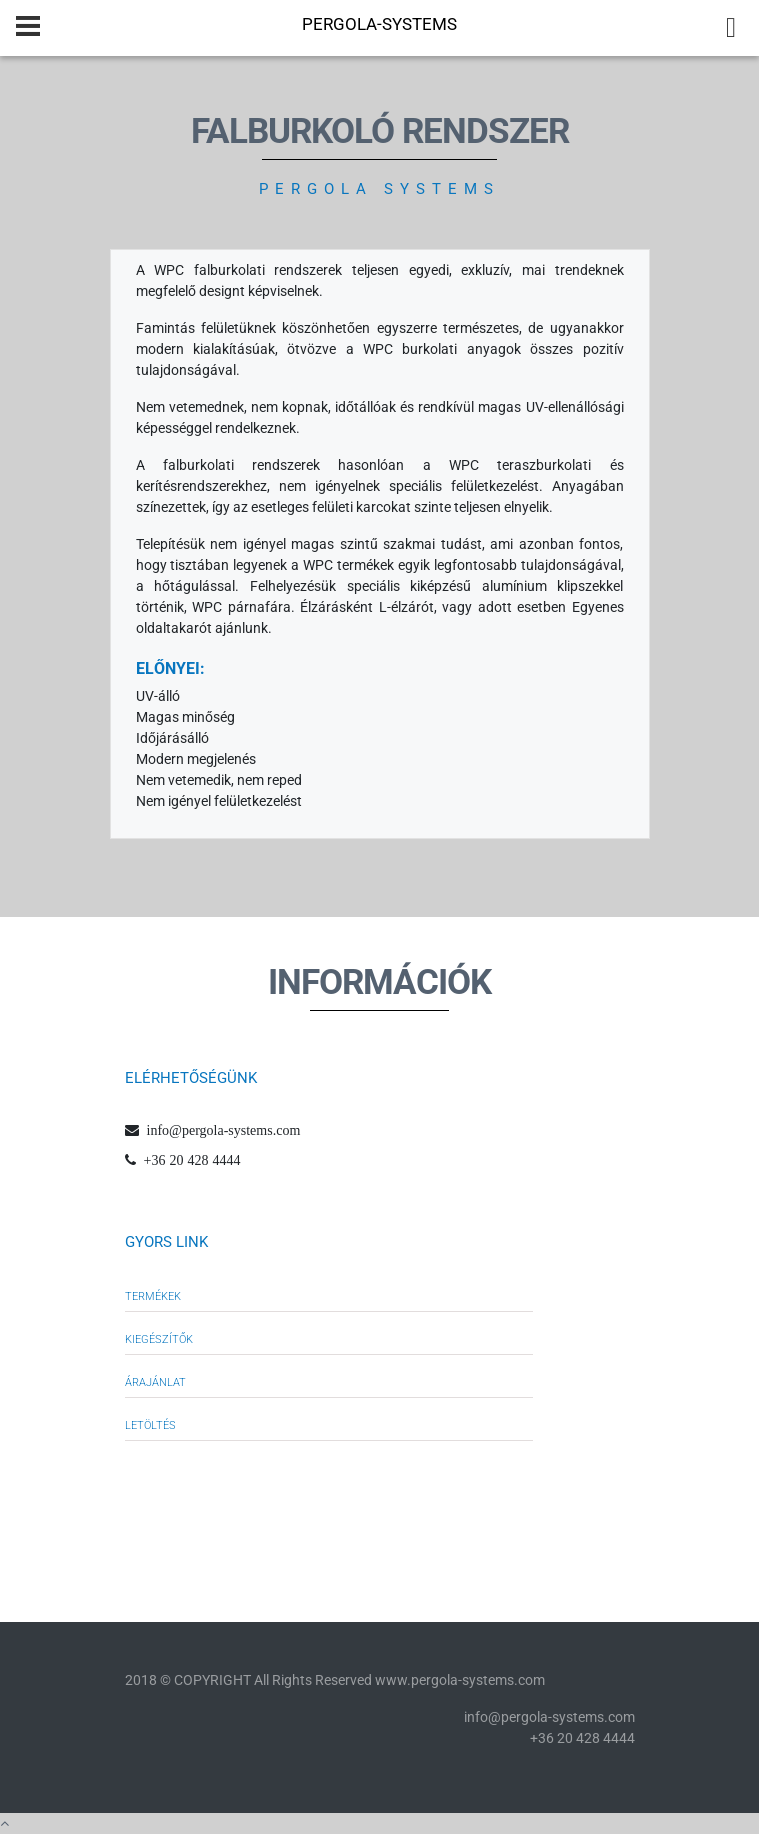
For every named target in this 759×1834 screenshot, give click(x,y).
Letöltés (150, 1425)
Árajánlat (155, 1382)
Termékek (153, 1296)
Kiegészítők (159, 1339)
